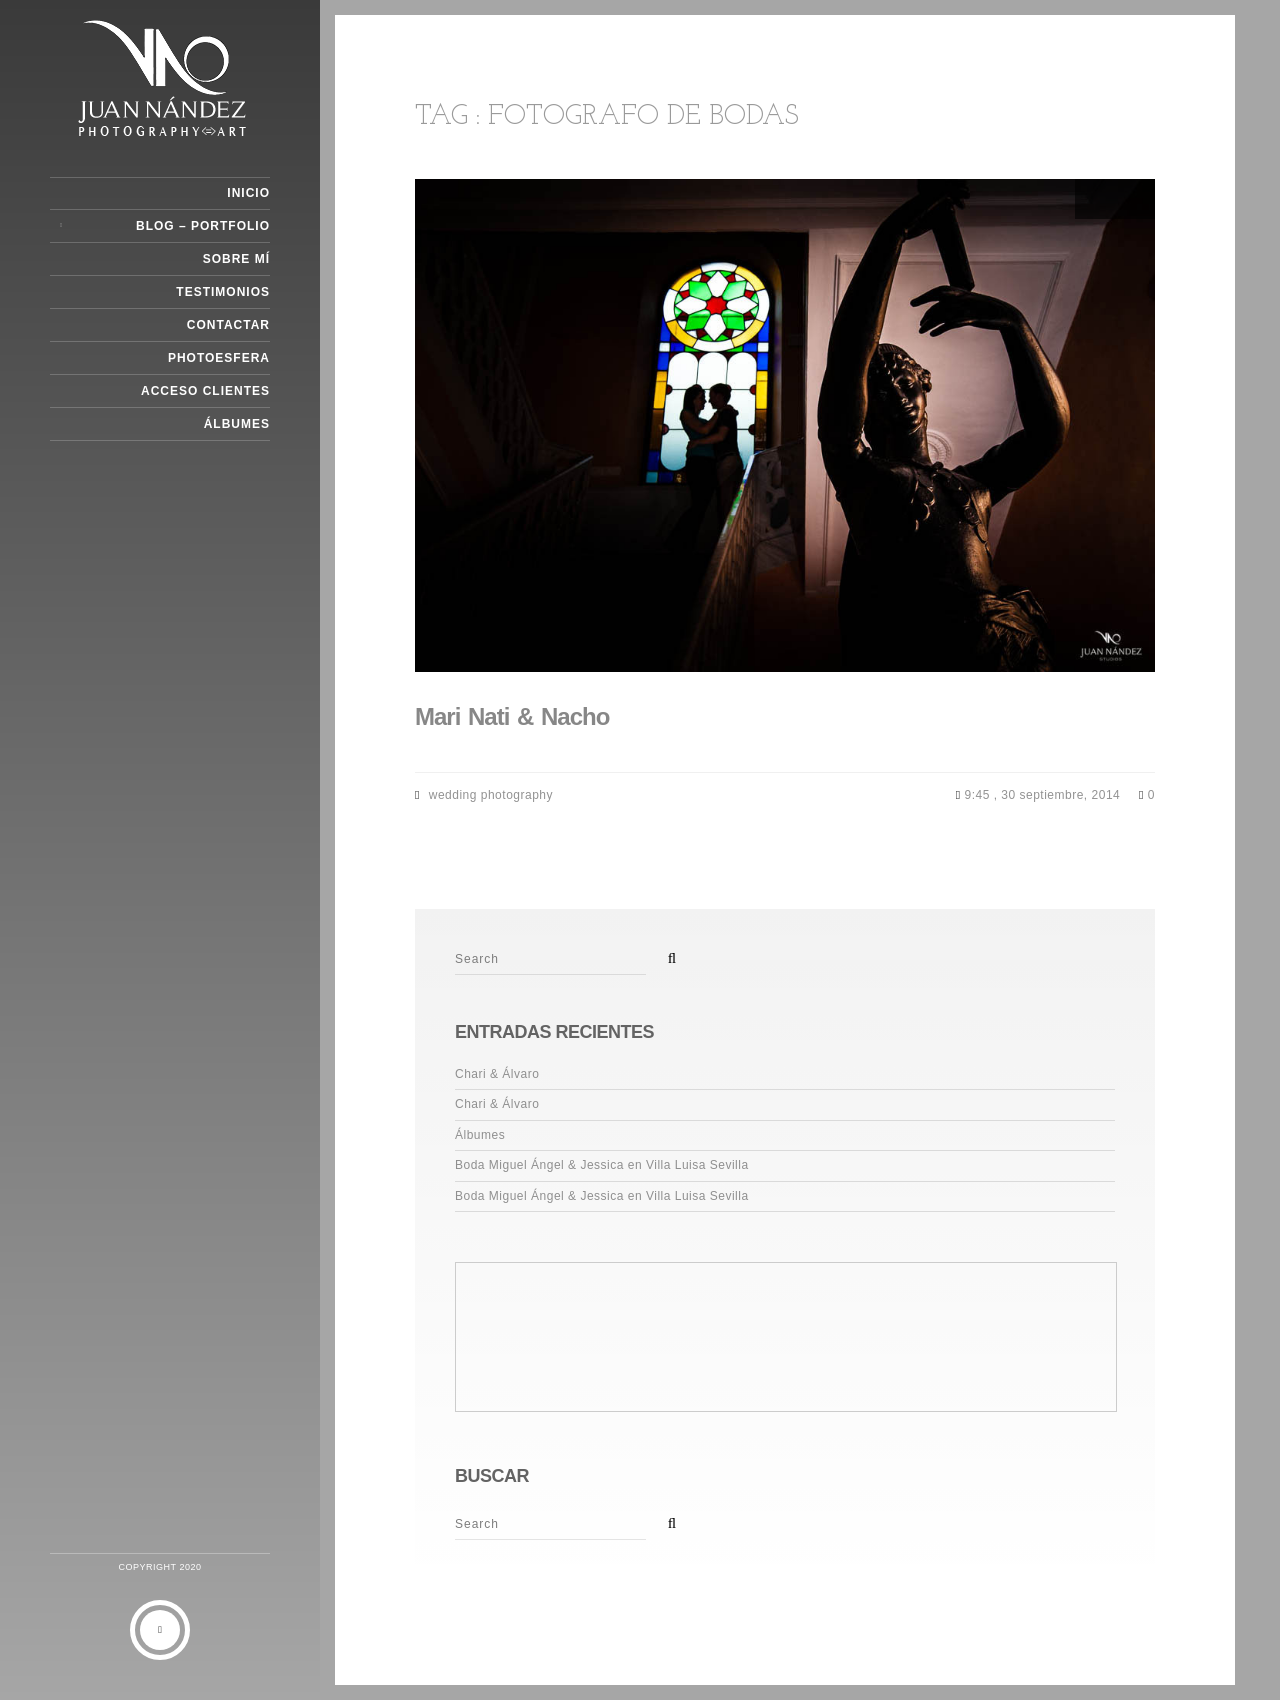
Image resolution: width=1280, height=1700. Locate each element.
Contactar (228, 325)
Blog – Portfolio (203, 226)
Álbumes (237, 424)
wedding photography (491, 795)
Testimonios (223, 292)
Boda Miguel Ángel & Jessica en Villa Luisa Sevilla (602, 1165)
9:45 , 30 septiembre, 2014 (1044, 795)
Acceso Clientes (205, 391)
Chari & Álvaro (497, 1074)
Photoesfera (219, 358)
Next (1135, 199)
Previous (1095, 199)
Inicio (248, 193)
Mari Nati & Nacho (512, 716)
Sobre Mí (236, 259)
